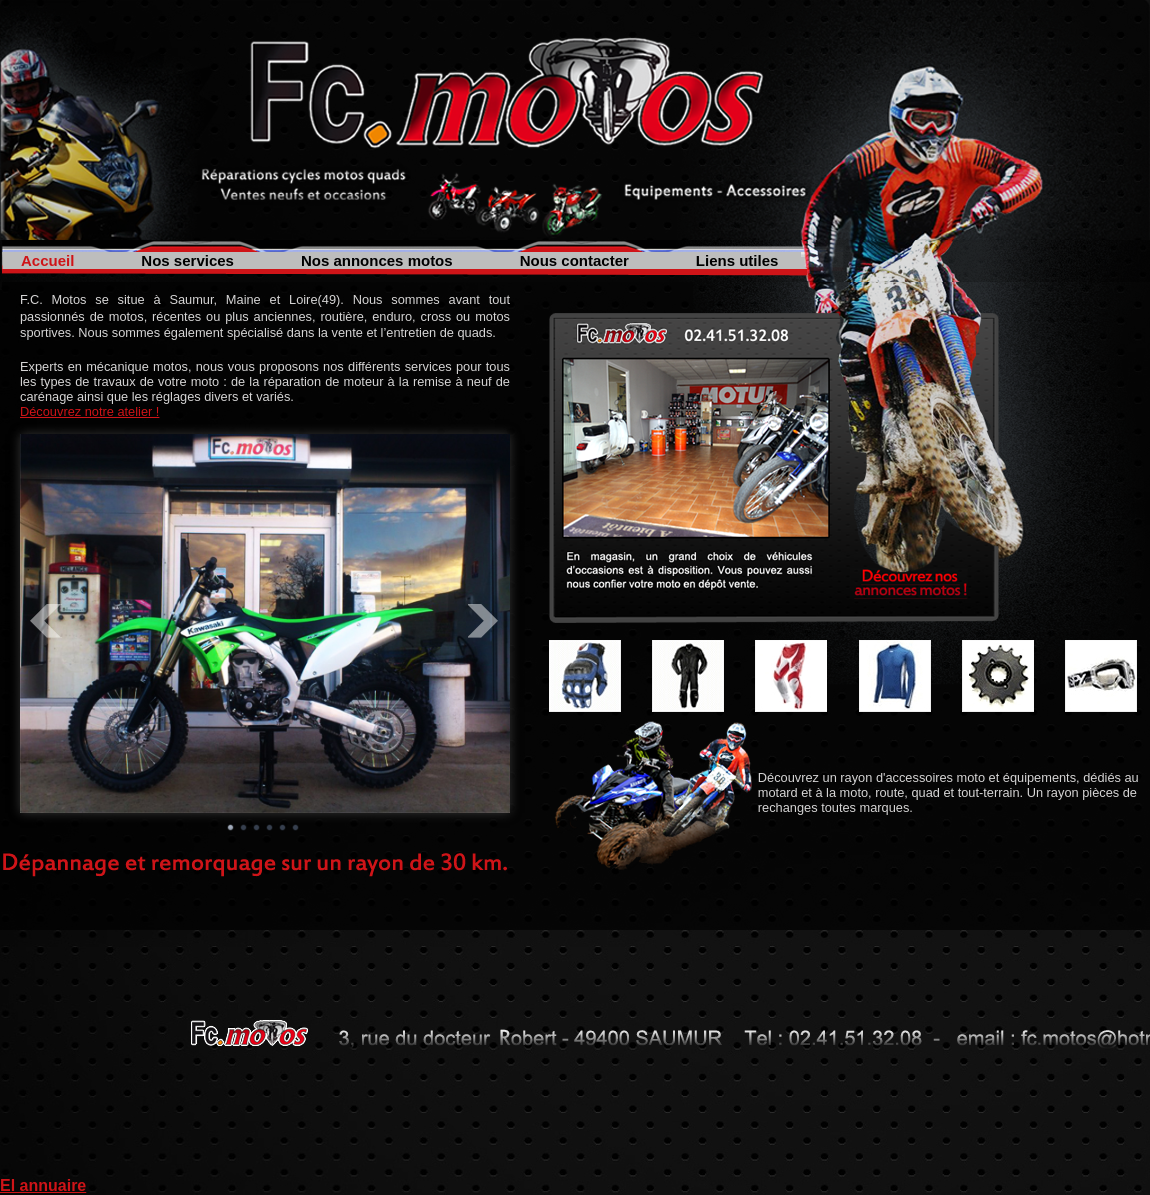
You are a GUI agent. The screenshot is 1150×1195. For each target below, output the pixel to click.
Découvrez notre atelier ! (89, 411)
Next (484, 621)
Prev (46, 621)
